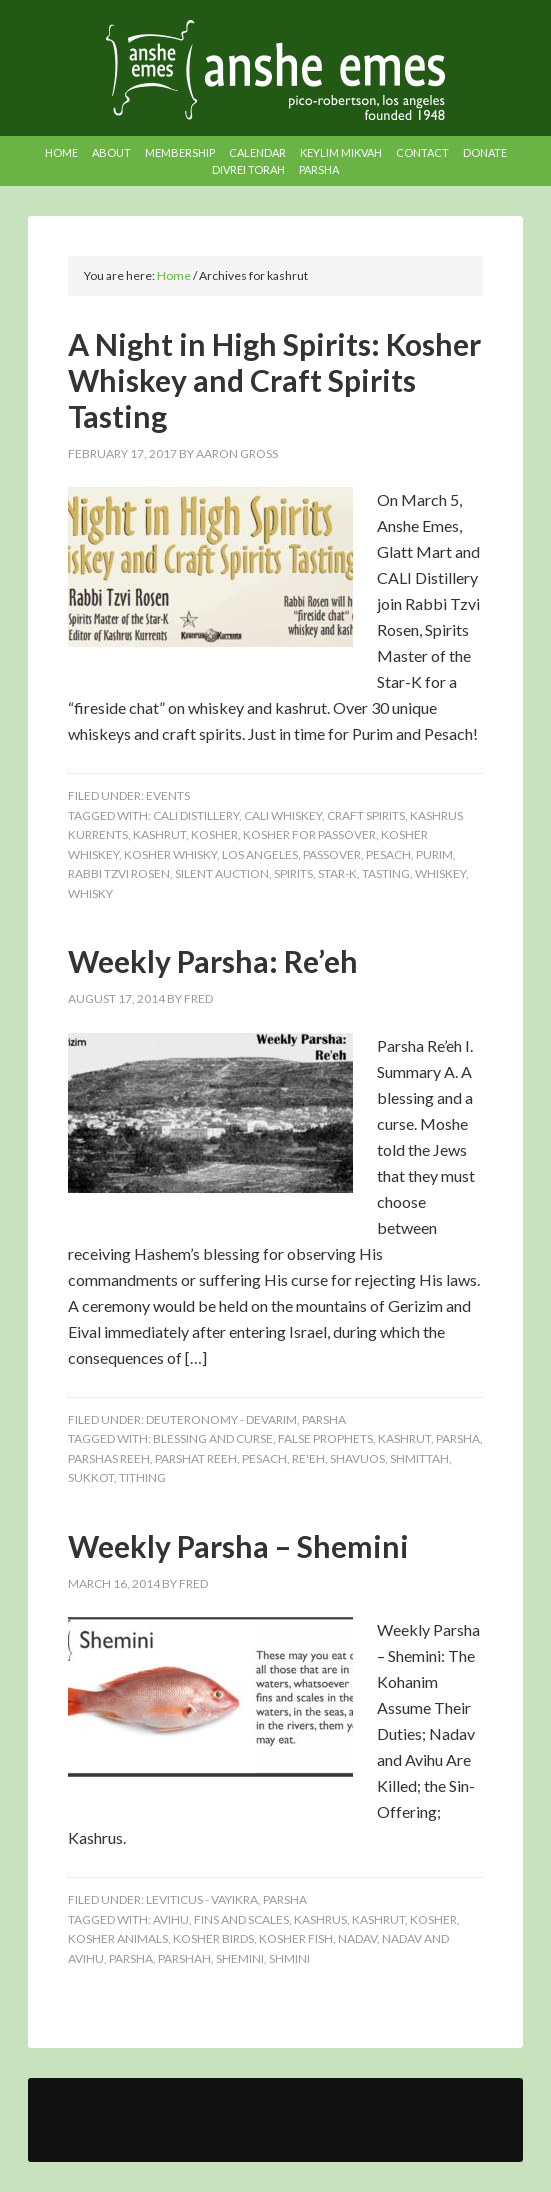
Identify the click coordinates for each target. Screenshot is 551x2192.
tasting (386, 873)
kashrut (159, 834)
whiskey (440, 873)
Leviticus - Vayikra (202, 1899)
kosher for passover (309, 834)
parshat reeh (196, 1458)
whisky (90, 893)
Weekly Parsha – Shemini (238, 1546)
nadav (357, 1938)
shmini (289, 1958)
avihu (171, 1919)
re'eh (308, 1458)
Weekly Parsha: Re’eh (213, 961)
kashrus (320, 1919)
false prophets (325, 1438)
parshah (184, 1958)
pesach (388, 854)
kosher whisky (170, 854)
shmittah (419, 1458)
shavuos (357, 1458)
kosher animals (118, 1938)
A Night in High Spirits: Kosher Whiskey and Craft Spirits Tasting (274, 380)
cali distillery (196, 815)
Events (168, 795)
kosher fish (296, 1938)
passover (332, 854)
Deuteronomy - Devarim (221, 1419)
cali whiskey (283, 815)
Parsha (324, 1419)
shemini (240, 1958)
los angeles (260, 854)
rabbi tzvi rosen (119, 873)
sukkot (91, 1477)
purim (434, 854)
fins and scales (241, 1919)
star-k (337, 873)
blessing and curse (213, 1438)
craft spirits (366, 815)
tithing (142, 1477)
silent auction (222, 873)
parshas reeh (109, 1458)
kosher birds (213, 1938)
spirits (293, 873)
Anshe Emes (276, 70)
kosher (214, 834)
